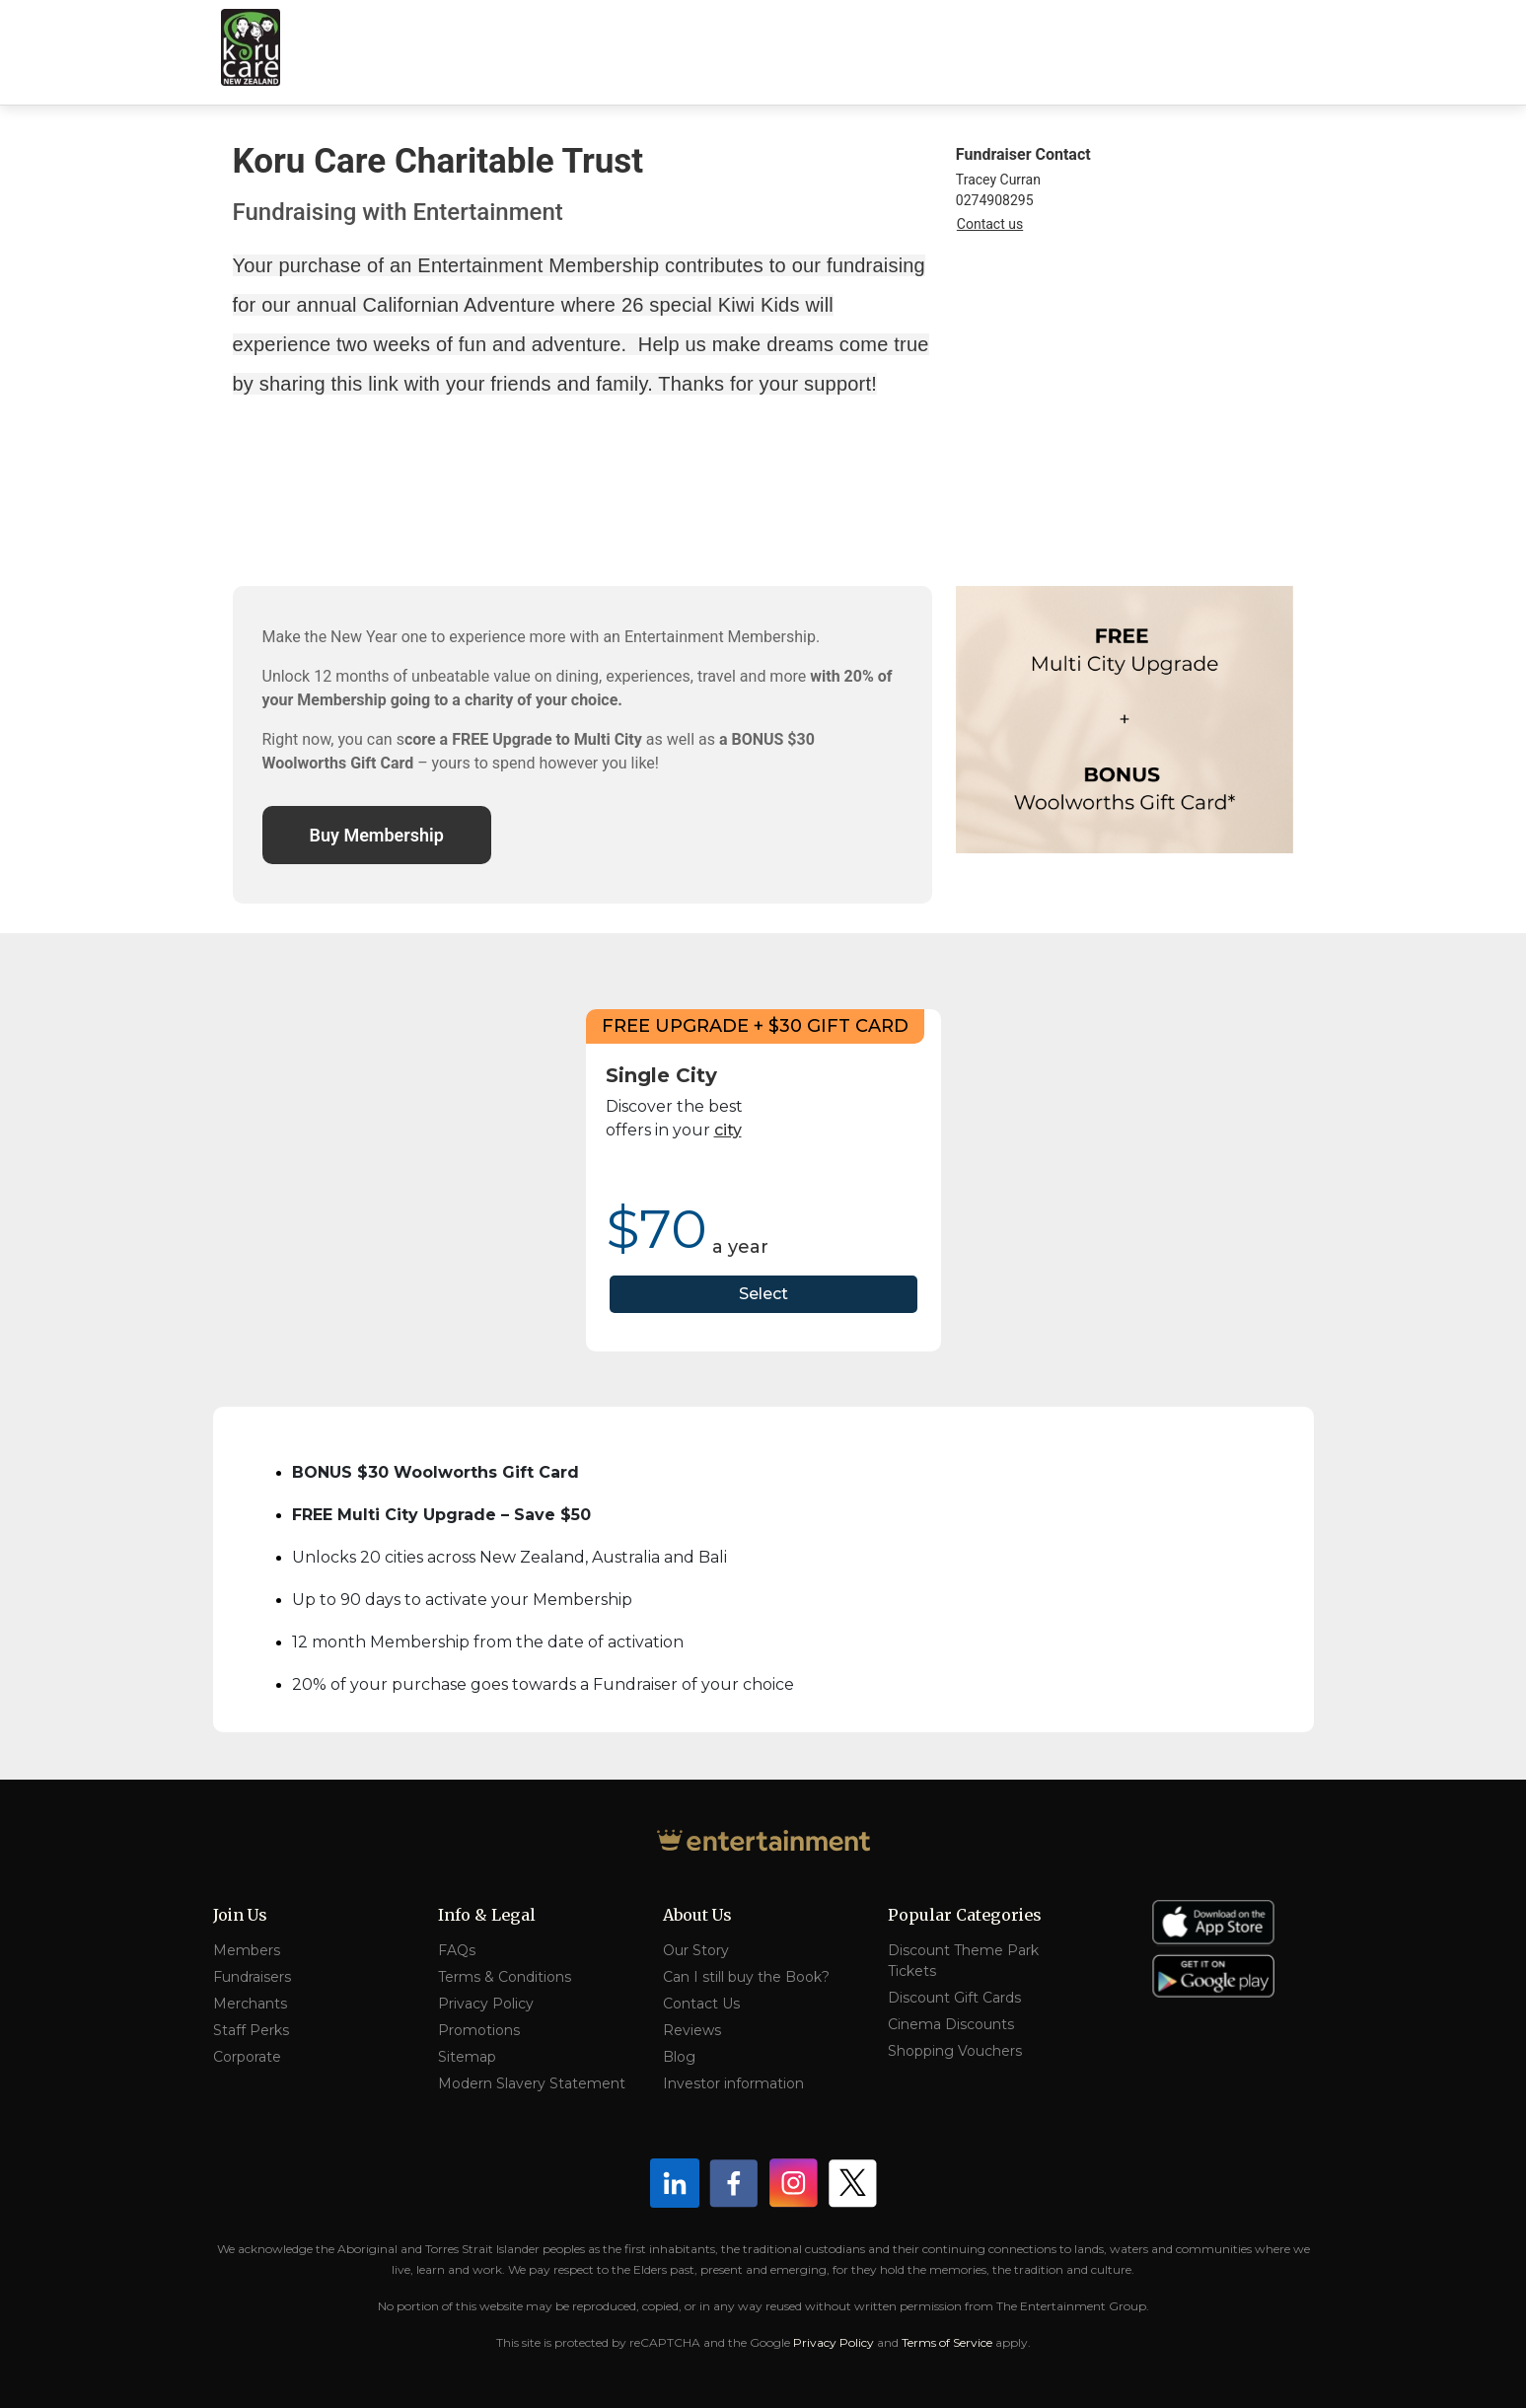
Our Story (696, 1950)
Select (763, 1293)
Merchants (250, 2003)
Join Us (240, 1915)
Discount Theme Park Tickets (963, 1960)
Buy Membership (377, 835)
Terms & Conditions (504, 1977)
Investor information (733, 2083)
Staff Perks (251, 2030)
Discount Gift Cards (954, 1998)
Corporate (247, 2057)
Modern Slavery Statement (531, 2083)
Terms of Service (947, 2342)
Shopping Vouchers (955, 2051)
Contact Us (701, 2003)
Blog (679, 2057)
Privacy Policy (486, 2003)
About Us (697, 1915)
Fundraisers (252, 1977)
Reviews (692, 2030)
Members (246, 1950)
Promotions (479, 2030)
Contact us (990, 224)
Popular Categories (965, 1915)
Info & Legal (487, 1915)
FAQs (456, 1950)
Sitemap (467, 2057)
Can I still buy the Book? (746, 1977)
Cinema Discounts (951, 2024)
